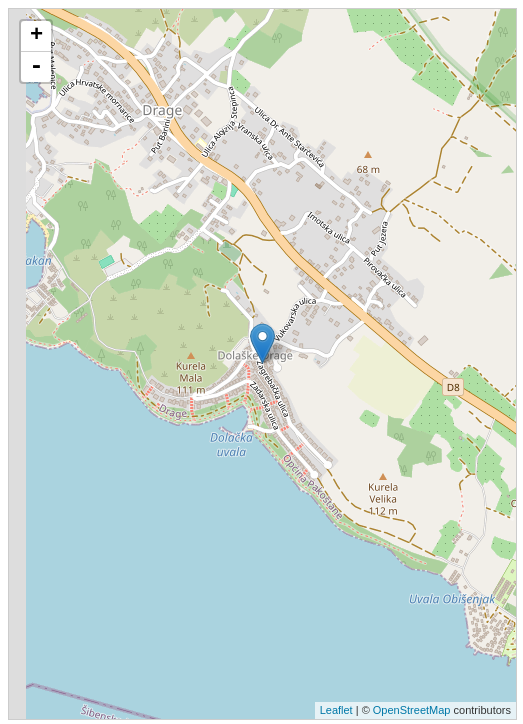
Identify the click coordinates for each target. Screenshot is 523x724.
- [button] (36, 67)
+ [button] (36, 36)
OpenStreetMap (412, 710)
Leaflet (336, 710)
